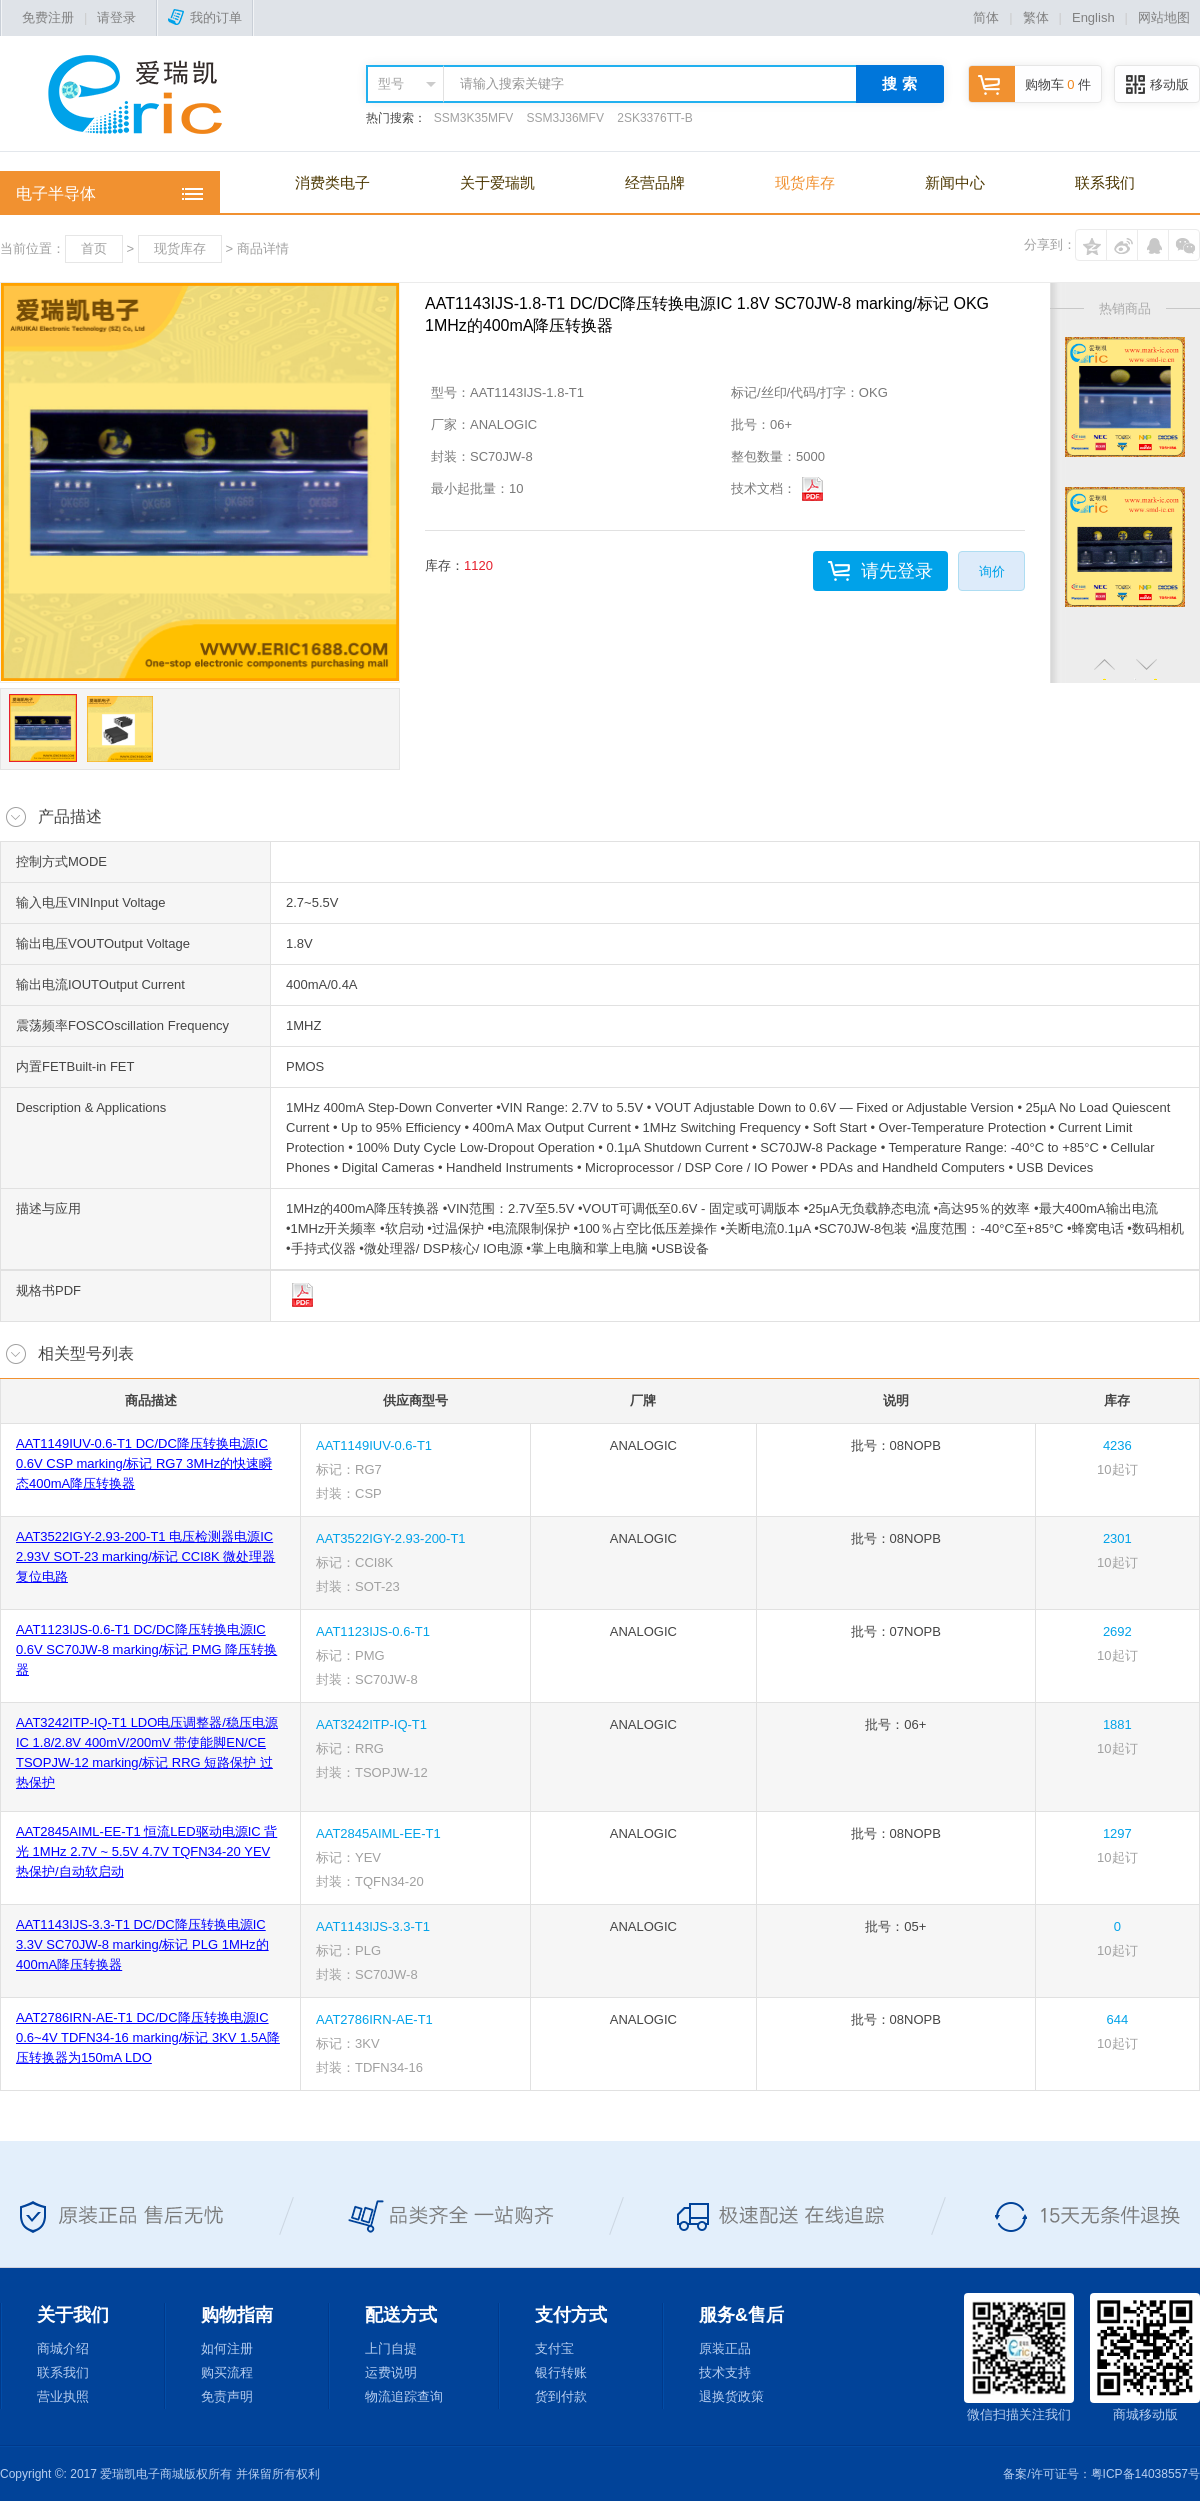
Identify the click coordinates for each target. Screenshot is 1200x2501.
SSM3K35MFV (473, 118)
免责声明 (227, 2396)
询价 (992, 571)
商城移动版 (1145, 2357)
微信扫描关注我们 (1019, 2357)
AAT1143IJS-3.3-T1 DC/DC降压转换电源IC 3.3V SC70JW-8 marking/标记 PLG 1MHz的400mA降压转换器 (142, 1944)
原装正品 (725, 2348)
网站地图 (1164, 17)
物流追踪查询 (404, 2396)
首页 (94, 248)
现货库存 (805, 182)
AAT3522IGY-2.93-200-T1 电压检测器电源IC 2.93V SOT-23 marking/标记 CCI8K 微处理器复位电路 (145, 1556)
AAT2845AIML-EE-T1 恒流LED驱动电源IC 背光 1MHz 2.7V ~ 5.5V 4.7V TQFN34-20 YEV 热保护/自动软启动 (146, 1851)
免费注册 (48, 17)
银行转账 (561, 2372)
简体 (986, 17)
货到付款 (561, 2396)
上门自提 (391, 2348)
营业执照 (63, 2396)
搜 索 (899, 83)
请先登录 (897, 571)
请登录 (116, 17)
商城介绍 (63, 2348)
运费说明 (391, 2372)
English (1093, 17)
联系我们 (1105, 182)
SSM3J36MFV (565, 118)
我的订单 (205, 17)
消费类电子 (332, 182)
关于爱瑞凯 (497, 182)
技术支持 (725, 2372)
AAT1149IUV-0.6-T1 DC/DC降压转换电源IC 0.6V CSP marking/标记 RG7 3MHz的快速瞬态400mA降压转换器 (144, 1463)
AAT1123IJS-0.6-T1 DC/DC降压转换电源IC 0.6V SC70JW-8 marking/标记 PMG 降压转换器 (146, 1649)
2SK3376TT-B (654, 118)
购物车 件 (1030, 84)
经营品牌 (655, 182)
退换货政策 (731, 2396)
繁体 (1036, 17)
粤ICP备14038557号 (1145, 2474)
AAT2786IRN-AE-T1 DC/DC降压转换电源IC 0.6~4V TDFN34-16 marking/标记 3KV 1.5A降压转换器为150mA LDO (148, 2037)
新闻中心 (955, 182)
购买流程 (227, 2372)
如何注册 (227, 2348)
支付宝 (554, 2348)
